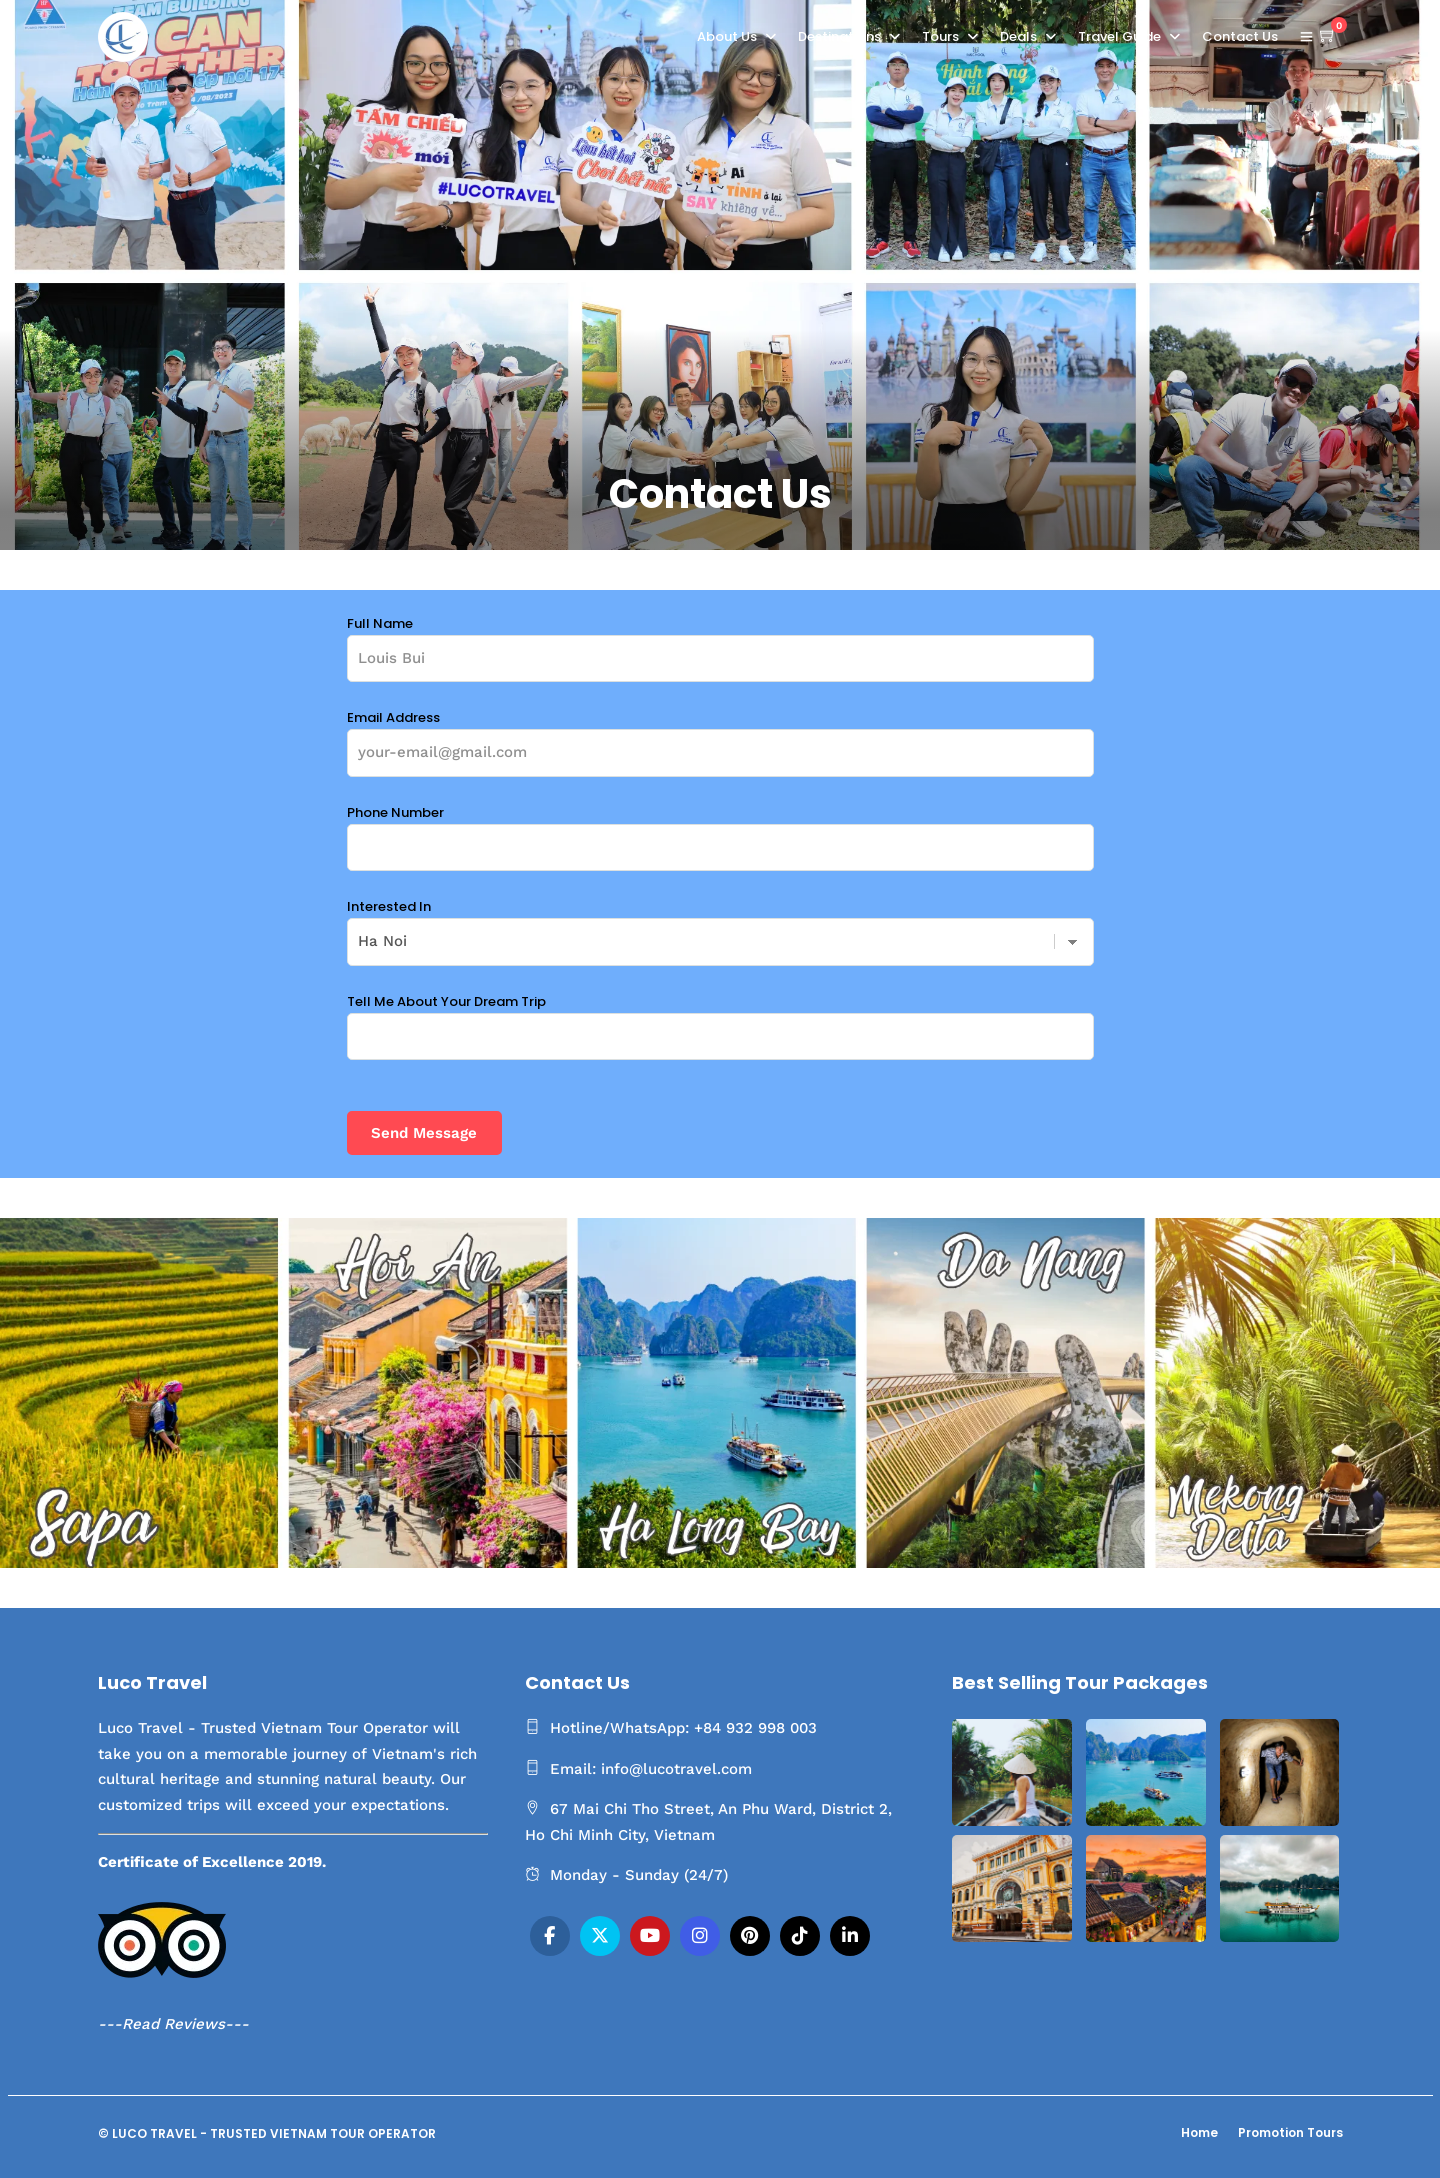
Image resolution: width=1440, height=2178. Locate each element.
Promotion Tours (1290, 2132)
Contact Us (1240, 36)
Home (1199, 2132)
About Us (727, 36)
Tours (940, 36)
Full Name (720, 641)
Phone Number (720, 830)
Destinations (839, 36)
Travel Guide (1119, 36)
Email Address (720, 735)
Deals (1018, 36)
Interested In (720, 924)
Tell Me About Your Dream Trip (720, 1019)
